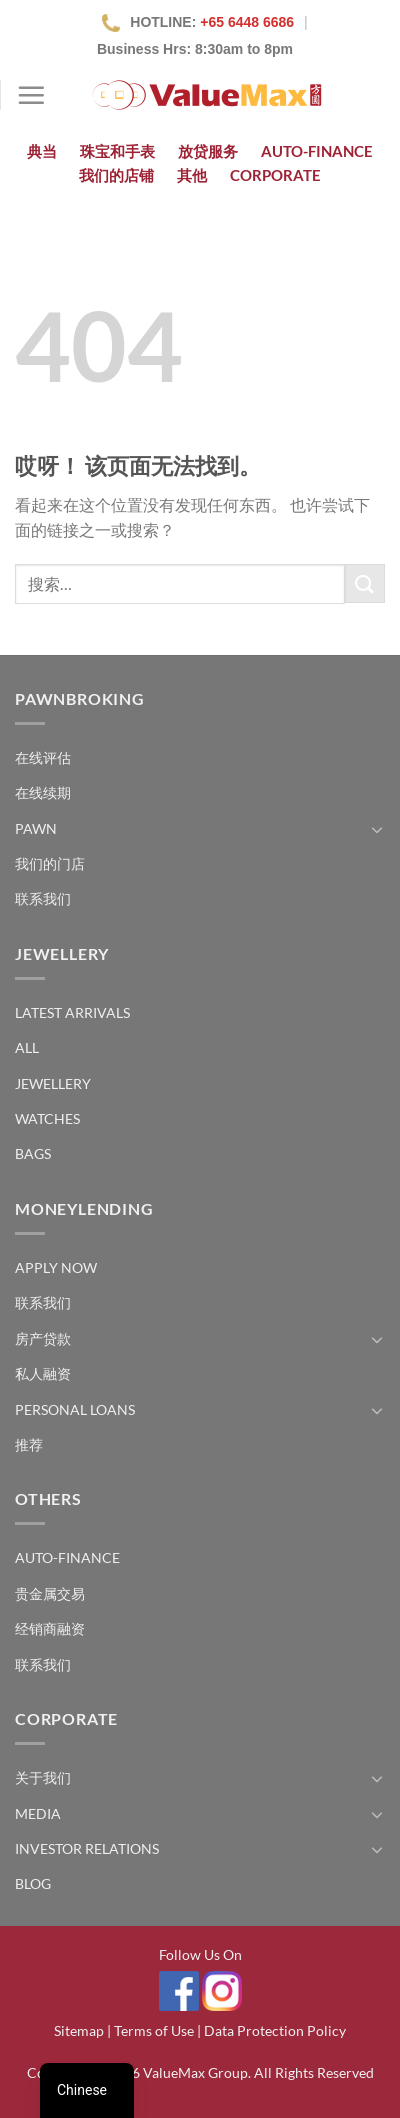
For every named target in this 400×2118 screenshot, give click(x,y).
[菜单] (31, 95)
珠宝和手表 (117, 151)
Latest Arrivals (72, 1012)
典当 (42, 151)
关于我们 (43, 1777)
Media (38, 1813)
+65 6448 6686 (247, 22)
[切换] (377, 829)
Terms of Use (154, 2030)
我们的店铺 (116, 175)
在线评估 (43, 757)
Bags (33, 1153)
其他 (192, 175)
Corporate (275, 175)
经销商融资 (50, 1628)
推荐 (29, 1444)
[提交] (365, 583)
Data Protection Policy (275, 2030)
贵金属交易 (50, 1593)
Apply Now (56, 1267)
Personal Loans (75, 1409)
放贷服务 (208, 151)
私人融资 (43, 1373)
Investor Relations (87, 1848)
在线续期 (43, 792)
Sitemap (79, 2030)
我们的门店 (50, 863)
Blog (33, 1883)
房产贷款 (43, 1338)
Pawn (36, 828)
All (27, 1047)
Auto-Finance (317, 151)
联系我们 (43, 898)
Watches (47, 1118)
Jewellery (53, 1083)
